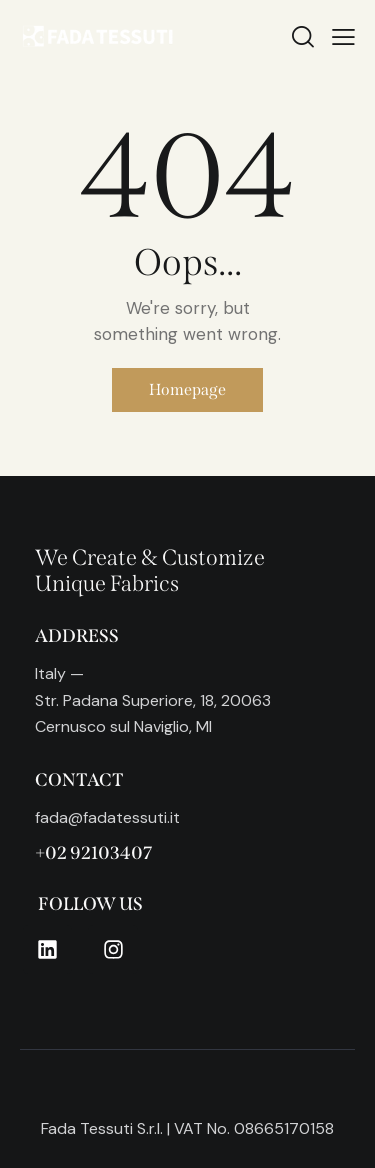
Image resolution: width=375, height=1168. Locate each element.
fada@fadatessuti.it (107, 817)
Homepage (187, 389)
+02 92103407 (93, 853)
